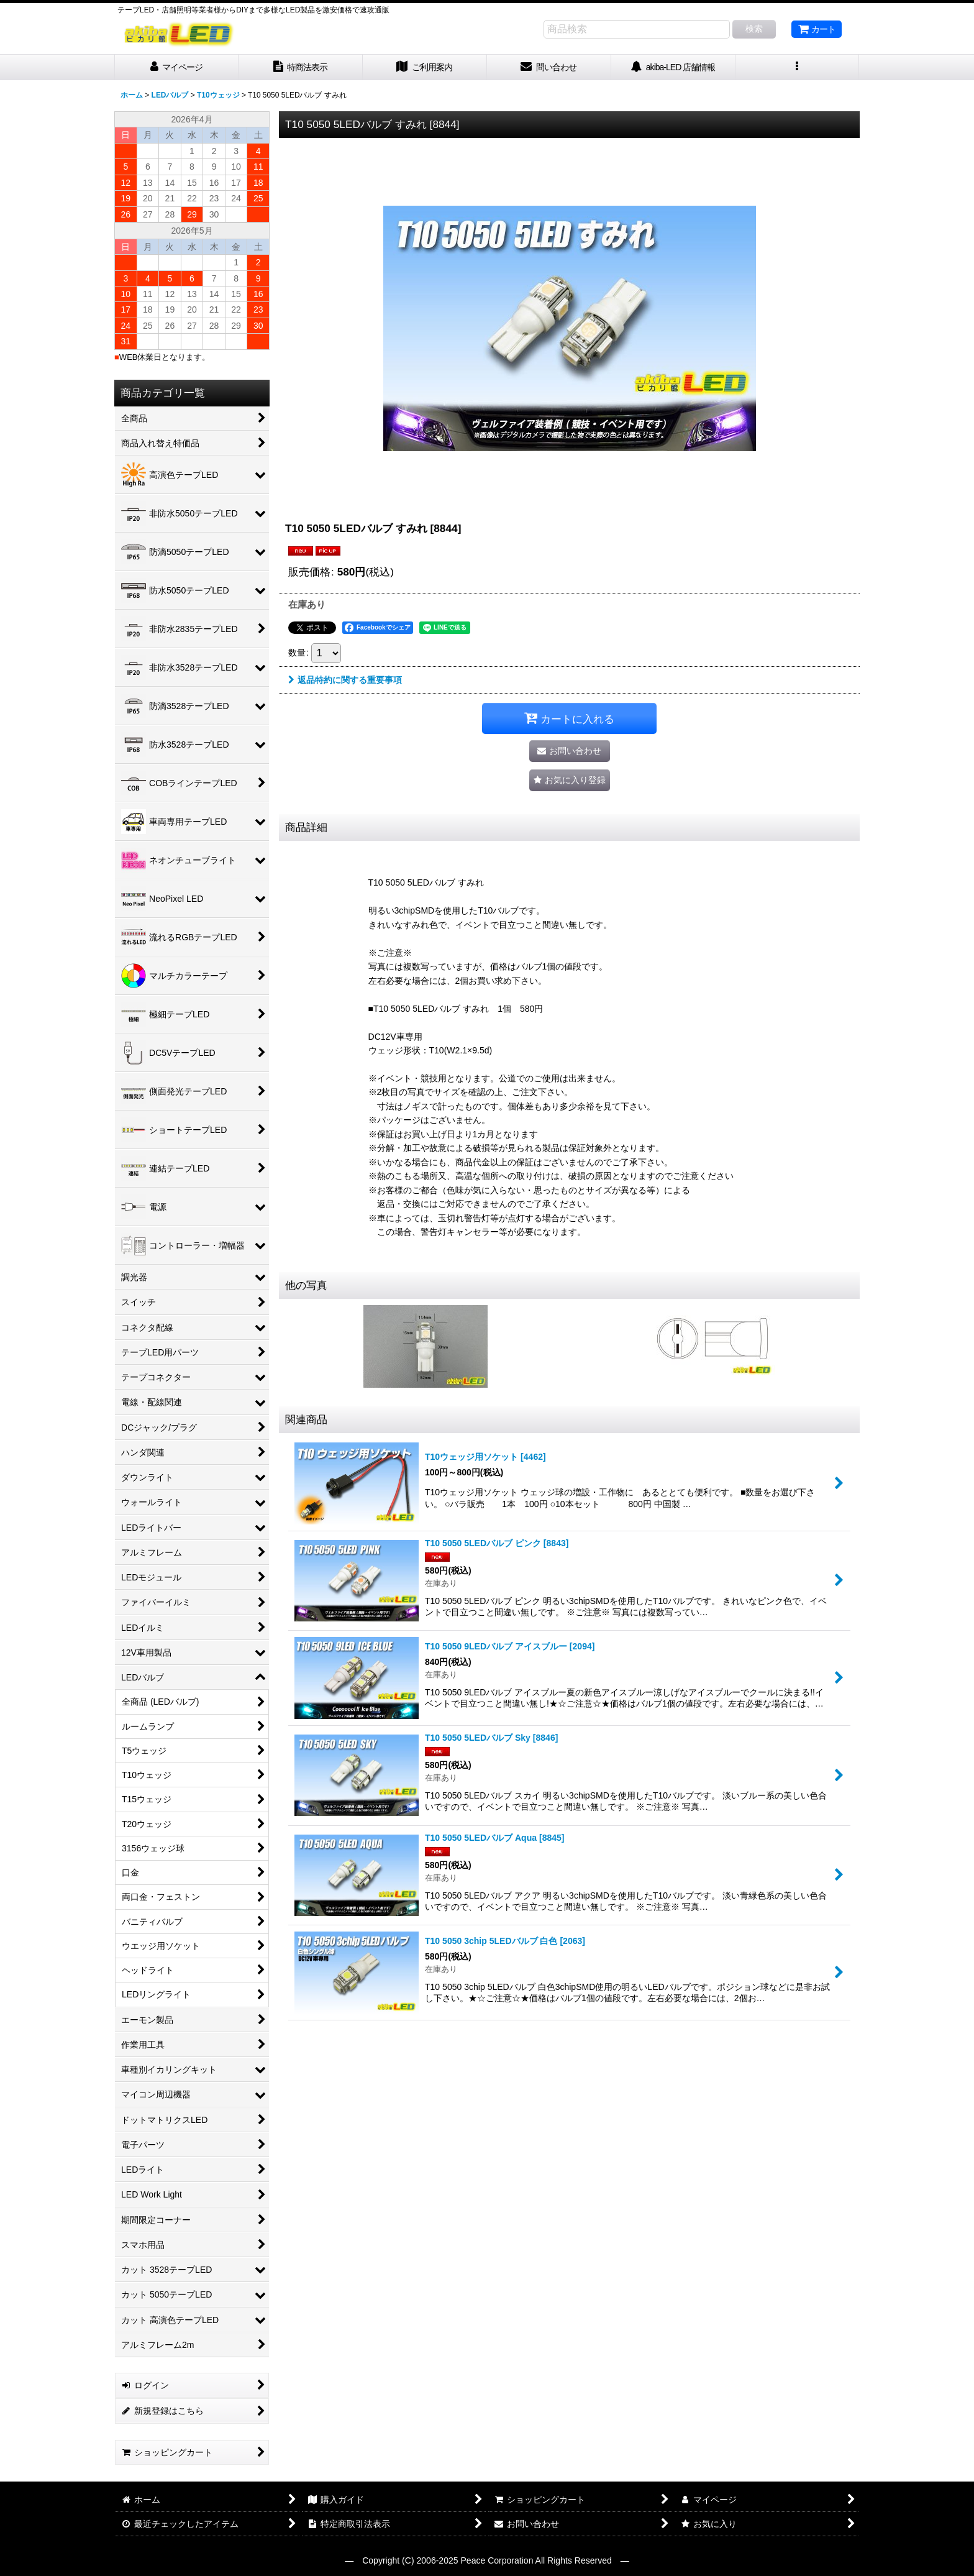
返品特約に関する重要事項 (345, 680)
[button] (797, 67)
